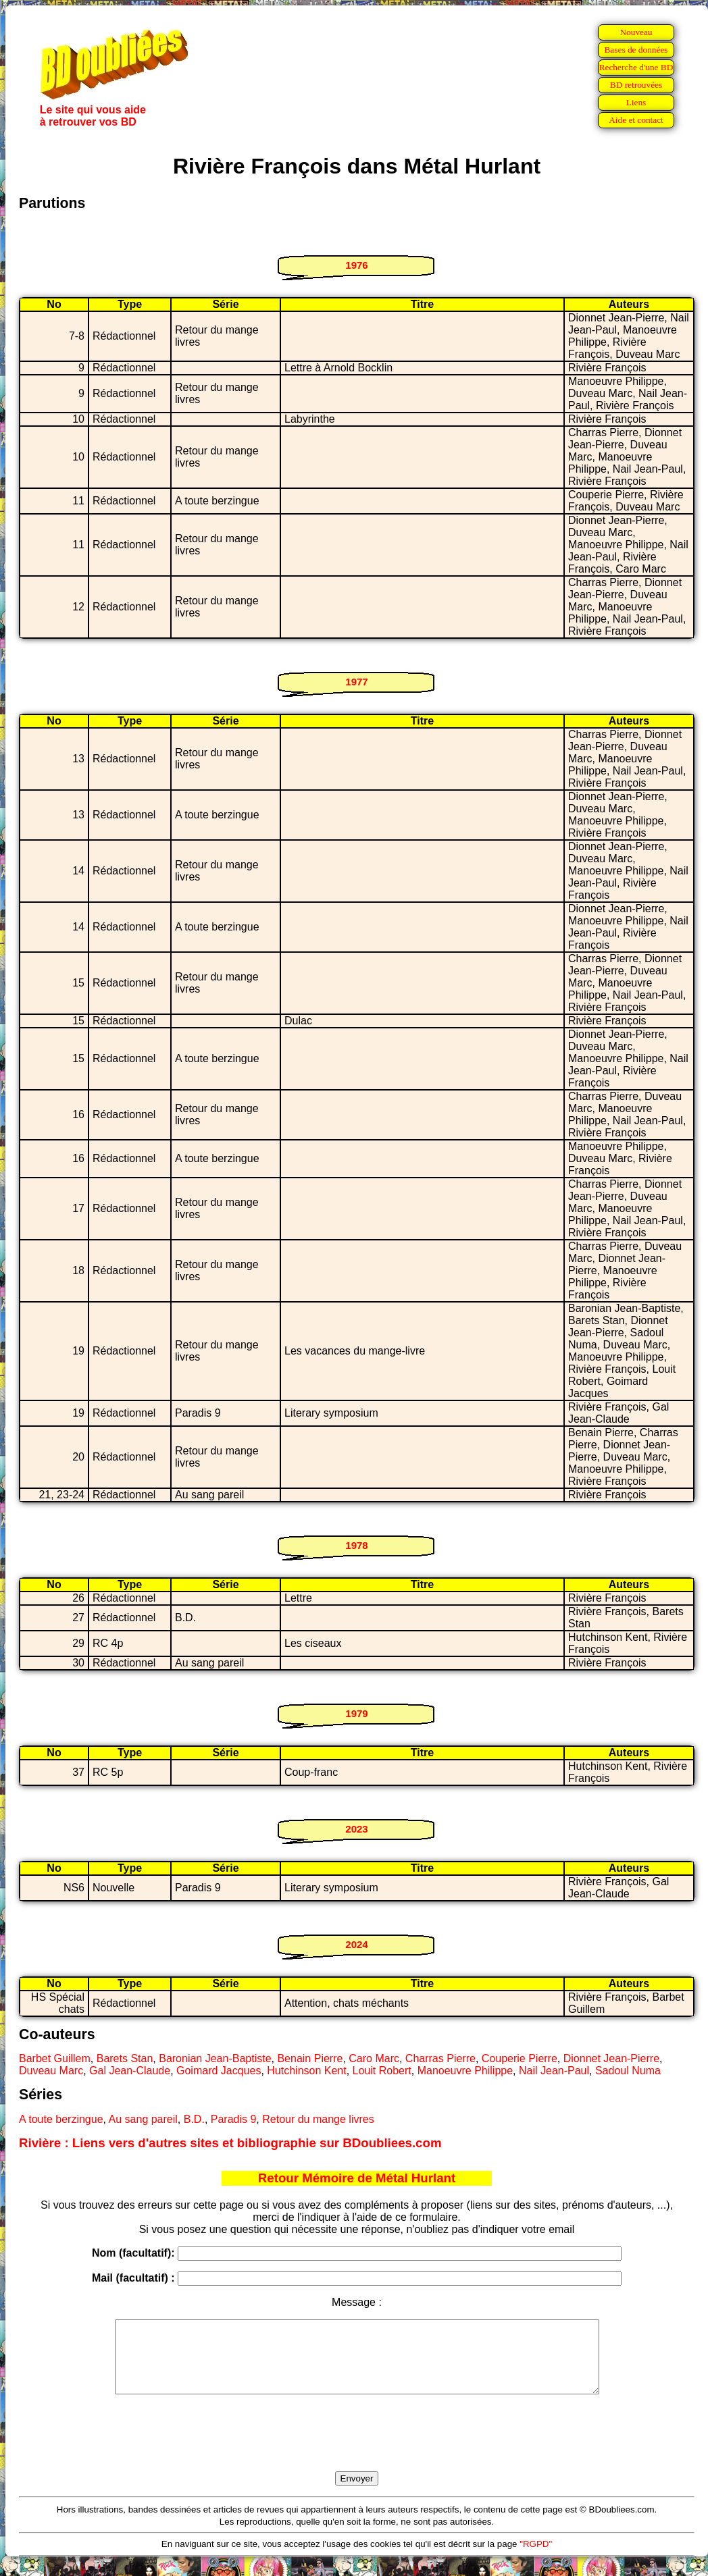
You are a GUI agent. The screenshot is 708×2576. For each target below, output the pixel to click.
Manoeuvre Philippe (465, 2070)
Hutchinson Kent (306, 2070)
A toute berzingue (61, 2119)
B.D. (194, 2119)
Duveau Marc (51, 2070)
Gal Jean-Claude (129, 2070)
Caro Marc (374, 2058)
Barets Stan (125, 2058)
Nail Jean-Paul (554, 2070)
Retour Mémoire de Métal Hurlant (356, 2178)
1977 (356, 681)
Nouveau (636, 32)
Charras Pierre (440, 2058)
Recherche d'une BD (636, 67)
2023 (356, 1829)
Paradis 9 (234, 2119)
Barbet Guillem (55, 2058)
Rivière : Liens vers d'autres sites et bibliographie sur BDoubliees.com (230, 2143)
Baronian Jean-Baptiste (215, 2058)
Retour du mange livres (318, 2119)
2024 (356, 1944)
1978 (356, 1545)
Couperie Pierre (519, 2058)
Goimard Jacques (218, 2070)
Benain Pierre (310, 2058)
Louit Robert (382, 2070)
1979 (356, 1713)
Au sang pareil (143, 2119)
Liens (636, 102)
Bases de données (635, 50)
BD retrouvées (636, 85)
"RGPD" (536, 2558)
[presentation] (356, 2448)
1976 (356, 265)
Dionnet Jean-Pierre (611, 2058)
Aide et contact (636, 120)
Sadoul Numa (628, 2070)
